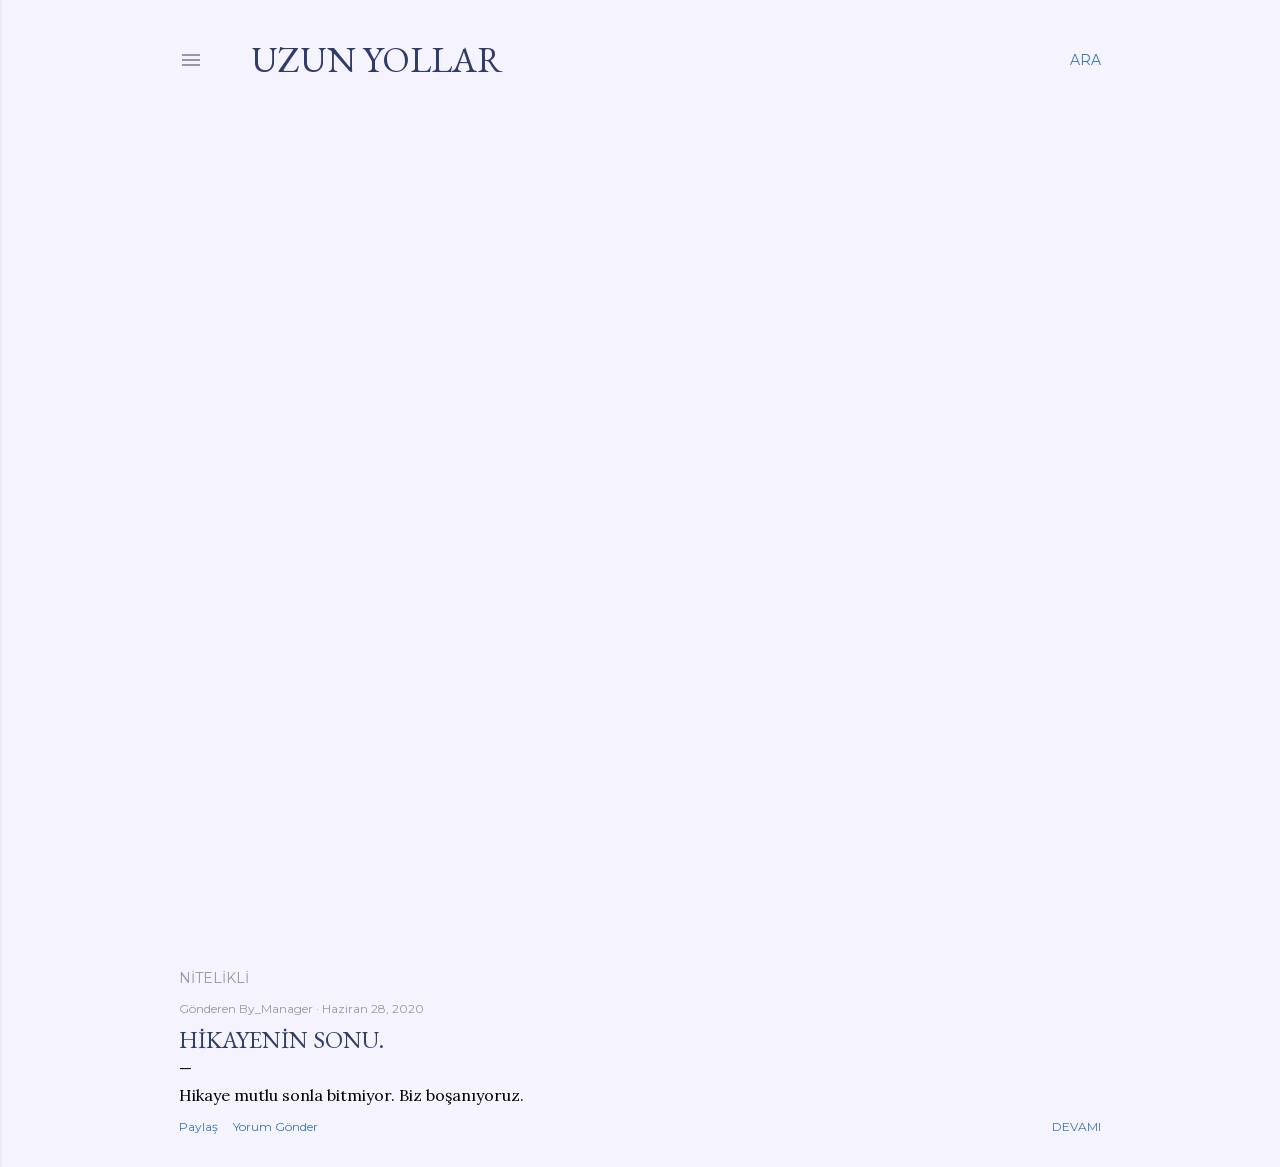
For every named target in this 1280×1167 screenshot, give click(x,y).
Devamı (1076, 1126)
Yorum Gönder (275, 1126)
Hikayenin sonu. (281, 1039)
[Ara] (1085, 60)
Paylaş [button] (198, 1126)
